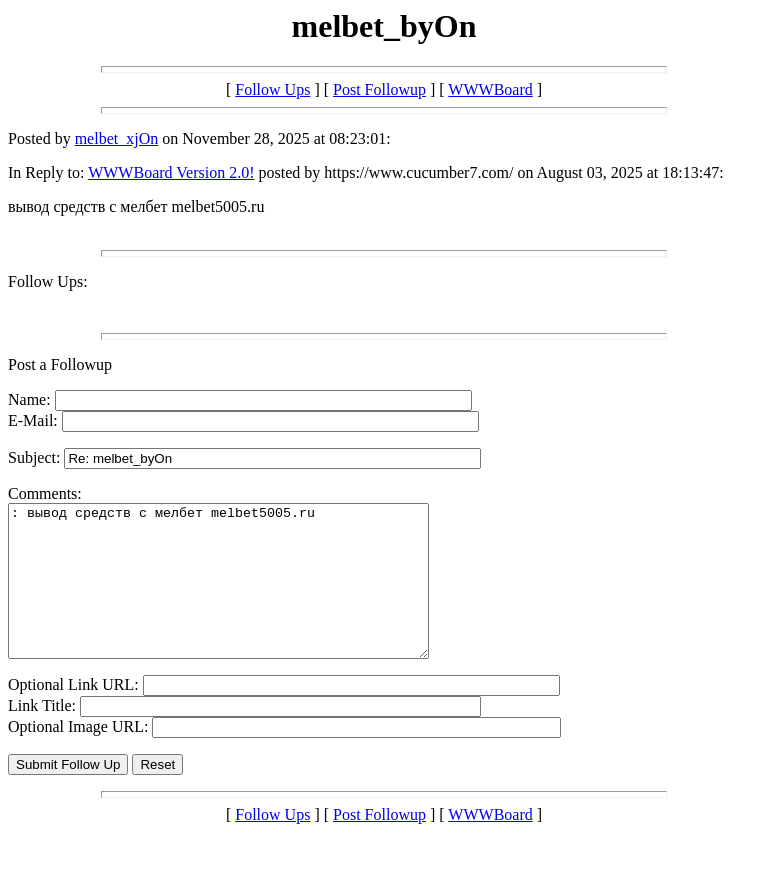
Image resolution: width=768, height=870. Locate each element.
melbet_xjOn (117, 138)
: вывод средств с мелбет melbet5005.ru (243, 596)
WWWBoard (490, 89)
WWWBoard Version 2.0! (171, 172)
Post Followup (379, 89)
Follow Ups (272, 89)
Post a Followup (60, 364)
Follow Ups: (48, 281)
